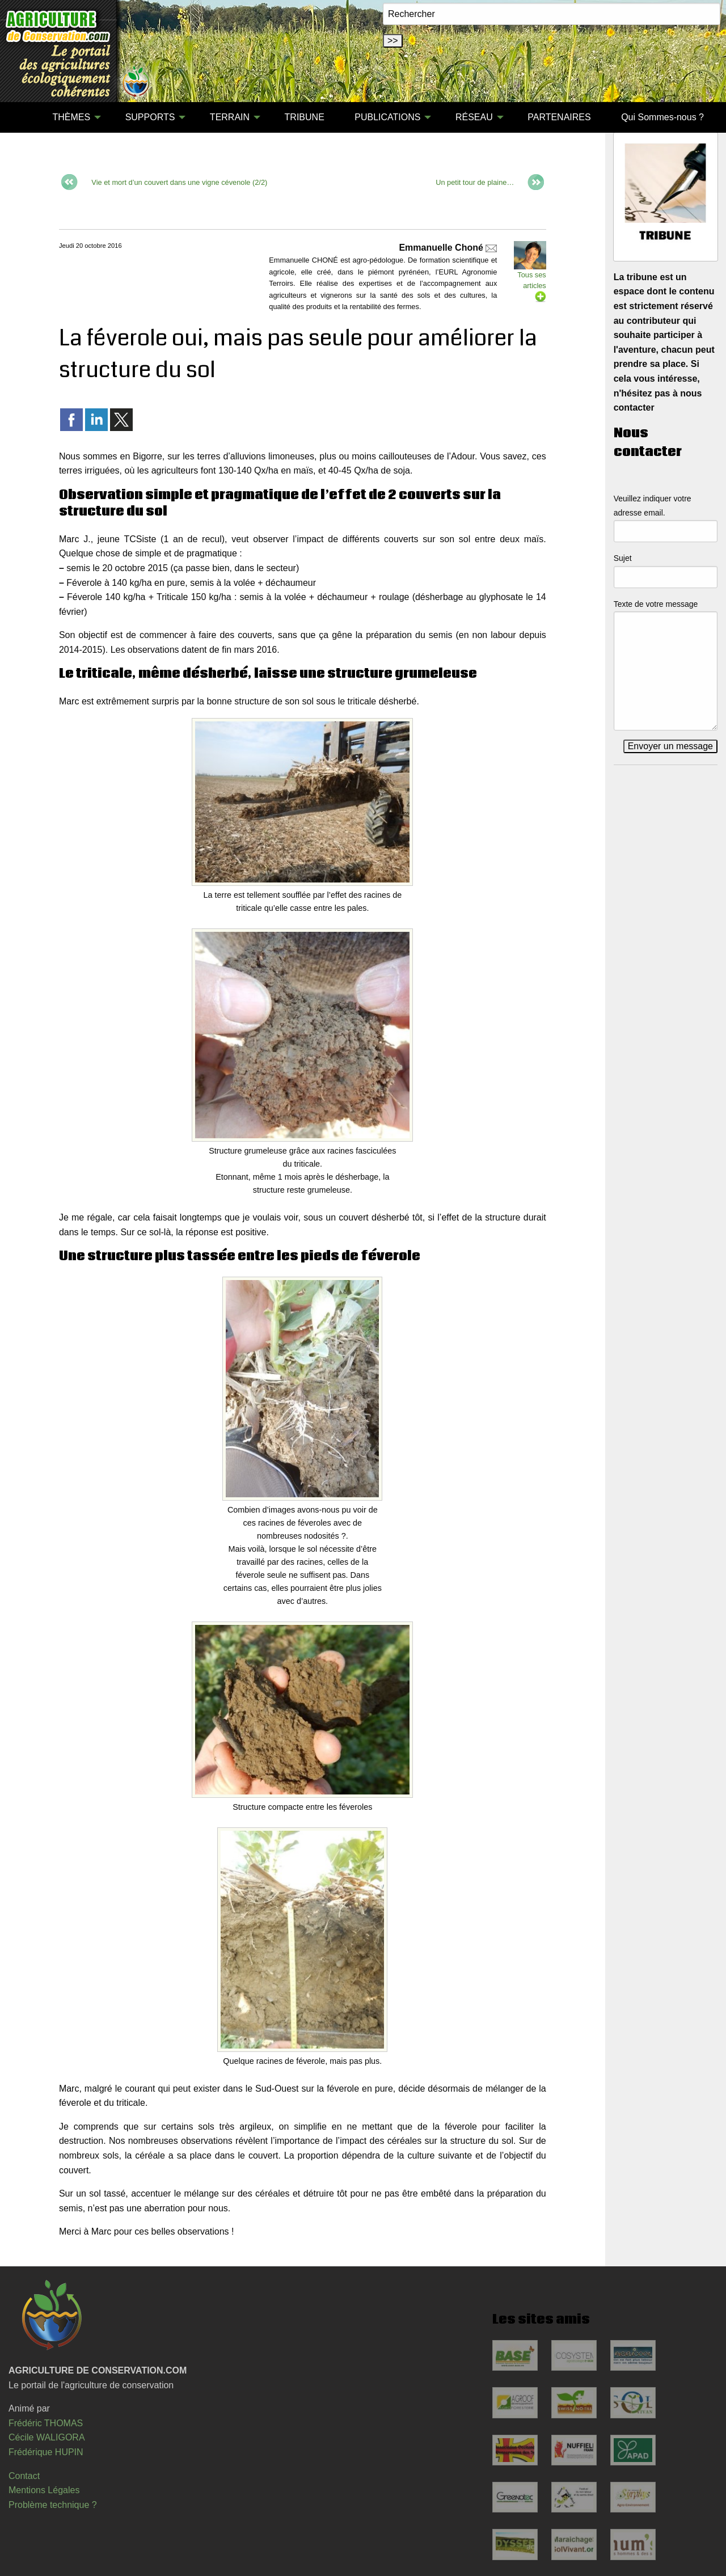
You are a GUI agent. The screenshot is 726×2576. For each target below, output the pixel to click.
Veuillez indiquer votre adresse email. (652, 505)
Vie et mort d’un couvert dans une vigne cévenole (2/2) (179, 182)
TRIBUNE (304, 117)
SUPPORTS (150, 117)
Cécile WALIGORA (47, 2437)
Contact (24, 2476)
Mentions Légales (44, 2490)
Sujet (623, 558)
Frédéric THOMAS (46, 2423)
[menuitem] (22, 117)
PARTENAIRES (558, 117)
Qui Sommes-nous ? (662, 117)
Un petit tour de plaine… (475, 182)
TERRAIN (230, 117)
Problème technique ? (53, 2505)
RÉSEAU (474, 117)
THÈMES (71, 117)
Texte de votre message (656, 604)
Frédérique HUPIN (46, 2452)
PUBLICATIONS (387, 117)
